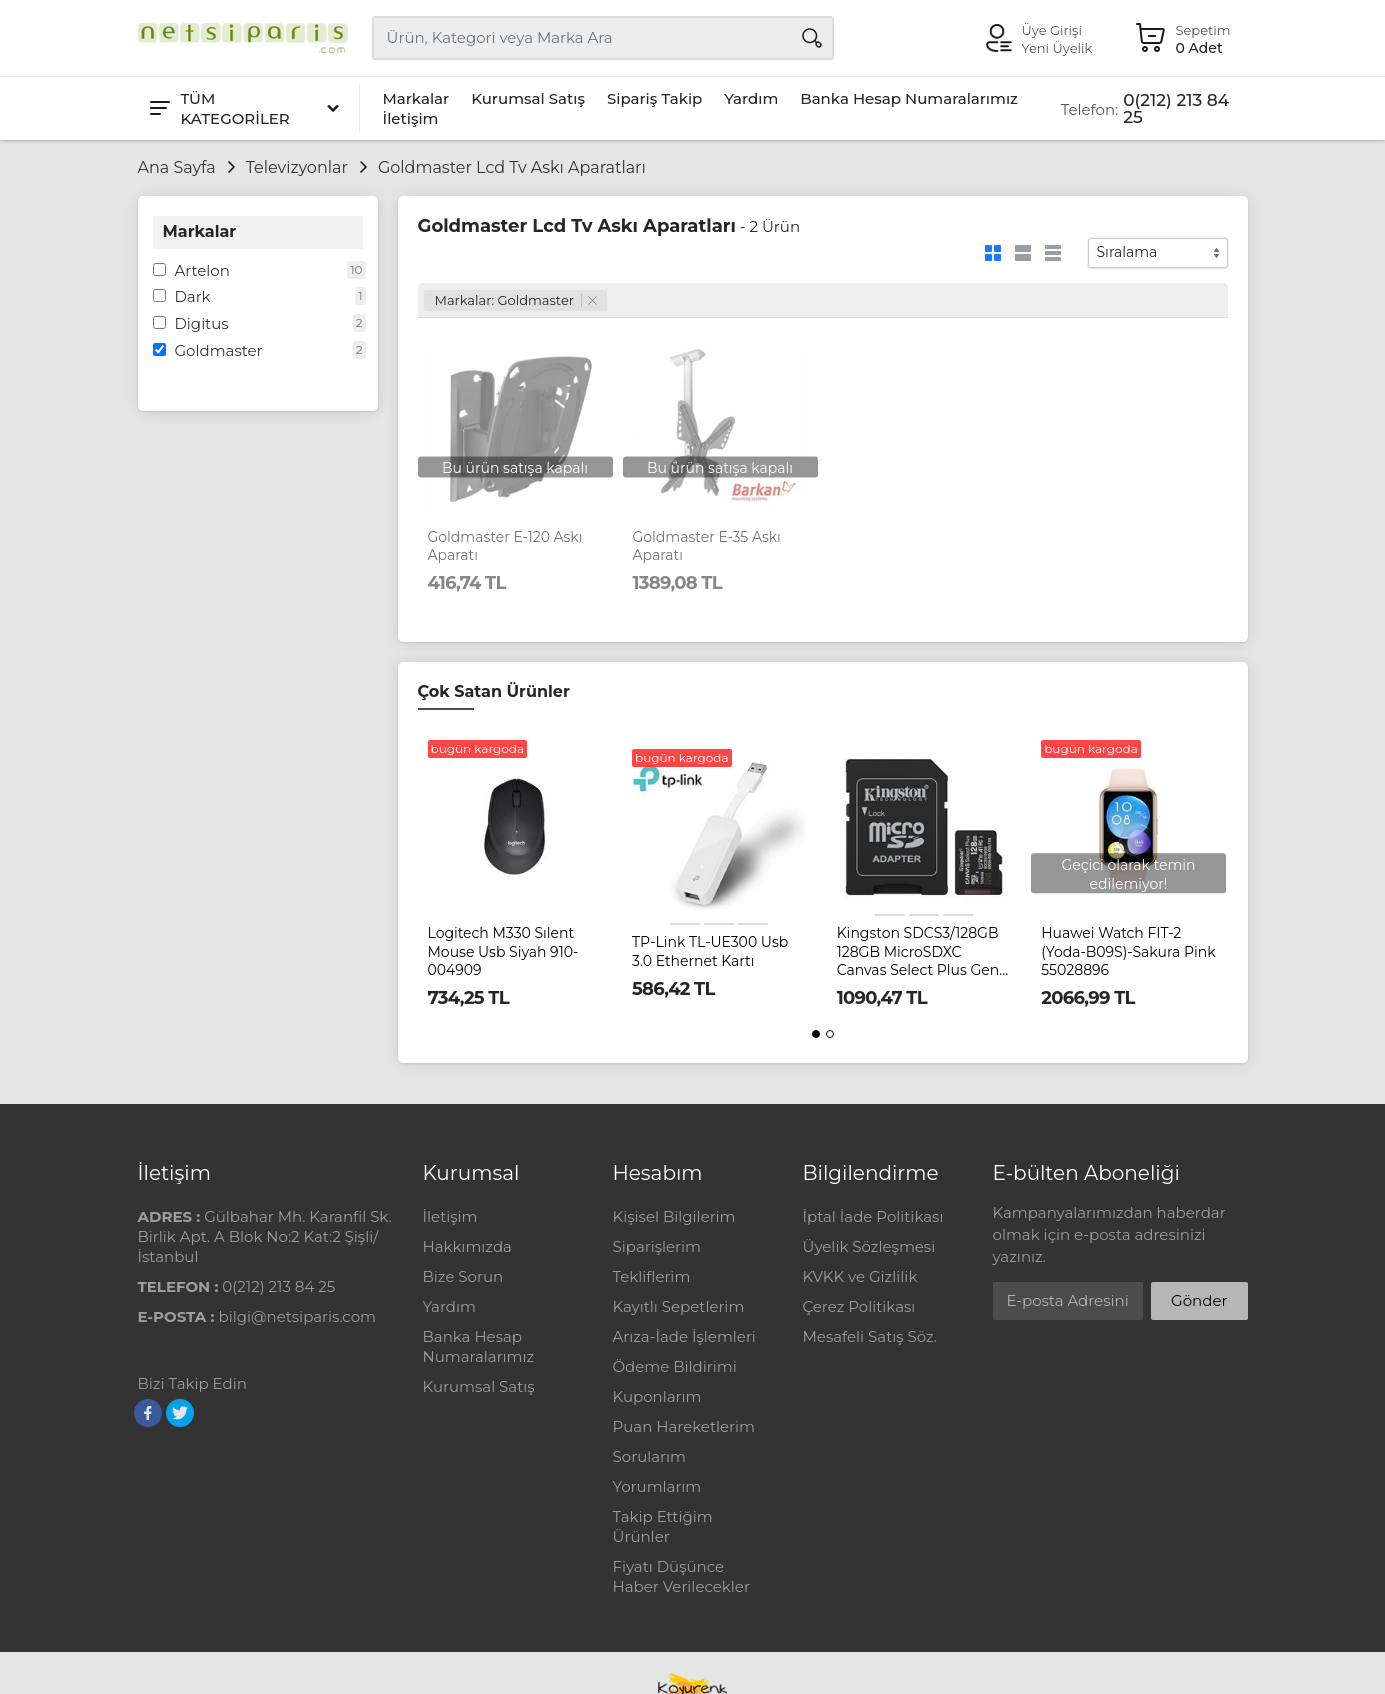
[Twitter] (180, 1413)
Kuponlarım (657, 1396)
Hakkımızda (467, 1246)
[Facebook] (148, 1413)
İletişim (411, 118)
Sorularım (649, 1456)
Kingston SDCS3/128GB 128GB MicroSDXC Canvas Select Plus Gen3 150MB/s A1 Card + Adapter (922, 951)
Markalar (416, 98)
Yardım (751, 98)
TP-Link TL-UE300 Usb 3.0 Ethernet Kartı (710, 951)
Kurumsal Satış (528, 98)
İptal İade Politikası (873, 1216)
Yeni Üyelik (1057, 48)
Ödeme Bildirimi (675, 1366)
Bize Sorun (463, 1276)
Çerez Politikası (859, 1306)
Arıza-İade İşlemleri (684, 1336)
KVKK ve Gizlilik (860, 1276)
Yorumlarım (657, 1486)
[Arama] (812, 38)
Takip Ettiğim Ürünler (663, 1526)
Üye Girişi (1052, 30)
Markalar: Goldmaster (516, 300)
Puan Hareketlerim (684, 1426)
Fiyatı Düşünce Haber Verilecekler (681, 1576)
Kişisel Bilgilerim (674, 1216)
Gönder (1199, 1300)
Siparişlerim (657, 1246)
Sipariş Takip (654, 98)
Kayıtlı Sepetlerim (679, 1306)
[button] (816, 1034)
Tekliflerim (652, 1276)
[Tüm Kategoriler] (243, 108)
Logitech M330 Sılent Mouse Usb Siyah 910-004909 (503, 951)
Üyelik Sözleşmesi (869, 1246)
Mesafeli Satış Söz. (870, 1336)
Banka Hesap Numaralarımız (909, 98)
